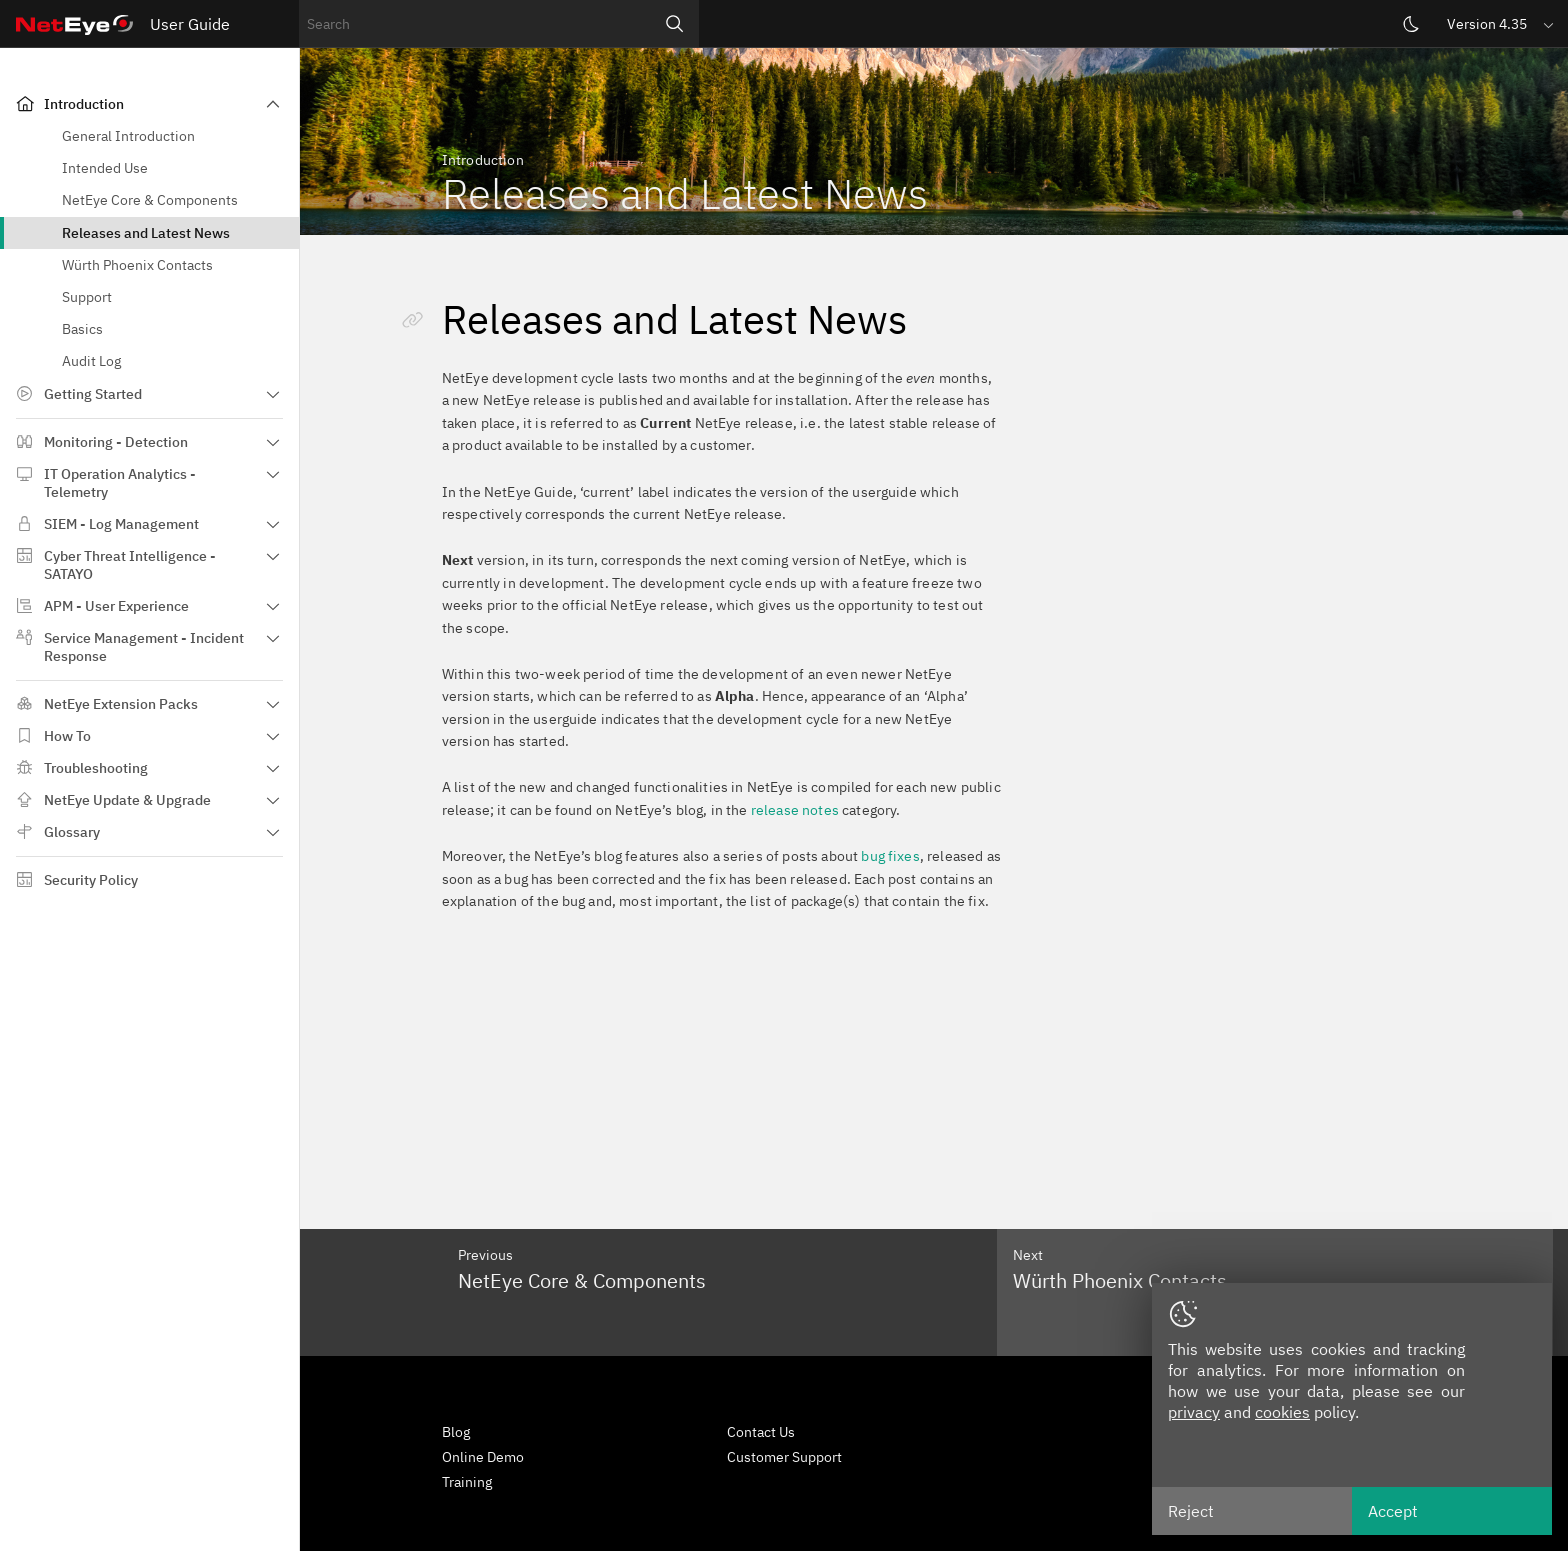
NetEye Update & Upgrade (127, 800)
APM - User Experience (116, 606)
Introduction (84, 104)
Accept (1393, 1511)
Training (467, 1482)
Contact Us (761, 1432)
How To (67, 736)
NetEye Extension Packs (121, 704)
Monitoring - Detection (116, 442)
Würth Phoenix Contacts (137, 265)
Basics (82, 329)
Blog (456, 1432)
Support (87, 297)
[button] (1502, 23)
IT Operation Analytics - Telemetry (120, 483)
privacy (1194, 1412)
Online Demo (483, 1457)
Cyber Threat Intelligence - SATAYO (130, 565)
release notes (795, 810)
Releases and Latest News (146, 233)
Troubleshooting (96, 768)
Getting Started (93, 394)
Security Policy (91, 880)
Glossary (72, 832)
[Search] (675, 24)
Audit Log (91, 361)
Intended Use (105, 168)
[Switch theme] (1411, 24)
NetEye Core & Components (150, 200)
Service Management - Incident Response (144, 647)
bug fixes (890, 856)
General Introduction (128, 136)
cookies (1282, 1412)
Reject (1191, 1511)
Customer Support (784, 1457)
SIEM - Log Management (121, 524)
